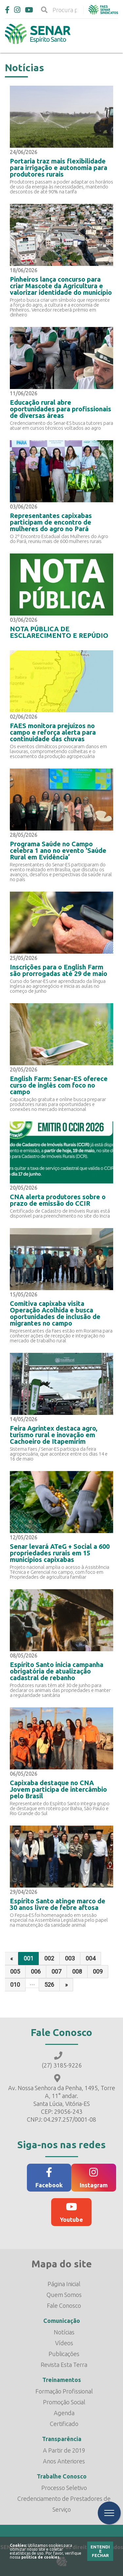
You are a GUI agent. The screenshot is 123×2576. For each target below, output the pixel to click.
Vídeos (64, 2343)
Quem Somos (64, 2294)
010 (15, 1984)
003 (70, 1958)
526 (49, 1984)
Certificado (64, 2423)
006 (36, 1971)
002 (49, 1958)
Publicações (64, 2353)
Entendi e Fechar (100, 2551)
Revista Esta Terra (64, 2364)
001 (28, 1958)
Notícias (64, 2332)
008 (77, 1971)
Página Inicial (64, 2284)
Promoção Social (64, 2402)
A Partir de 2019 (64, 2450)
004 (90, 1958)
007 (56, 1971)
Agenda (64, 2413)
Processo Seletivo (64, 2487)
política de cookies (40, 2557)
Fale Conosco (64, 2305)
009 (98, 1971)
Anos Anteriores (64, 2461)
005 (15, 1971)
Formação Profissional (64, 2391)
